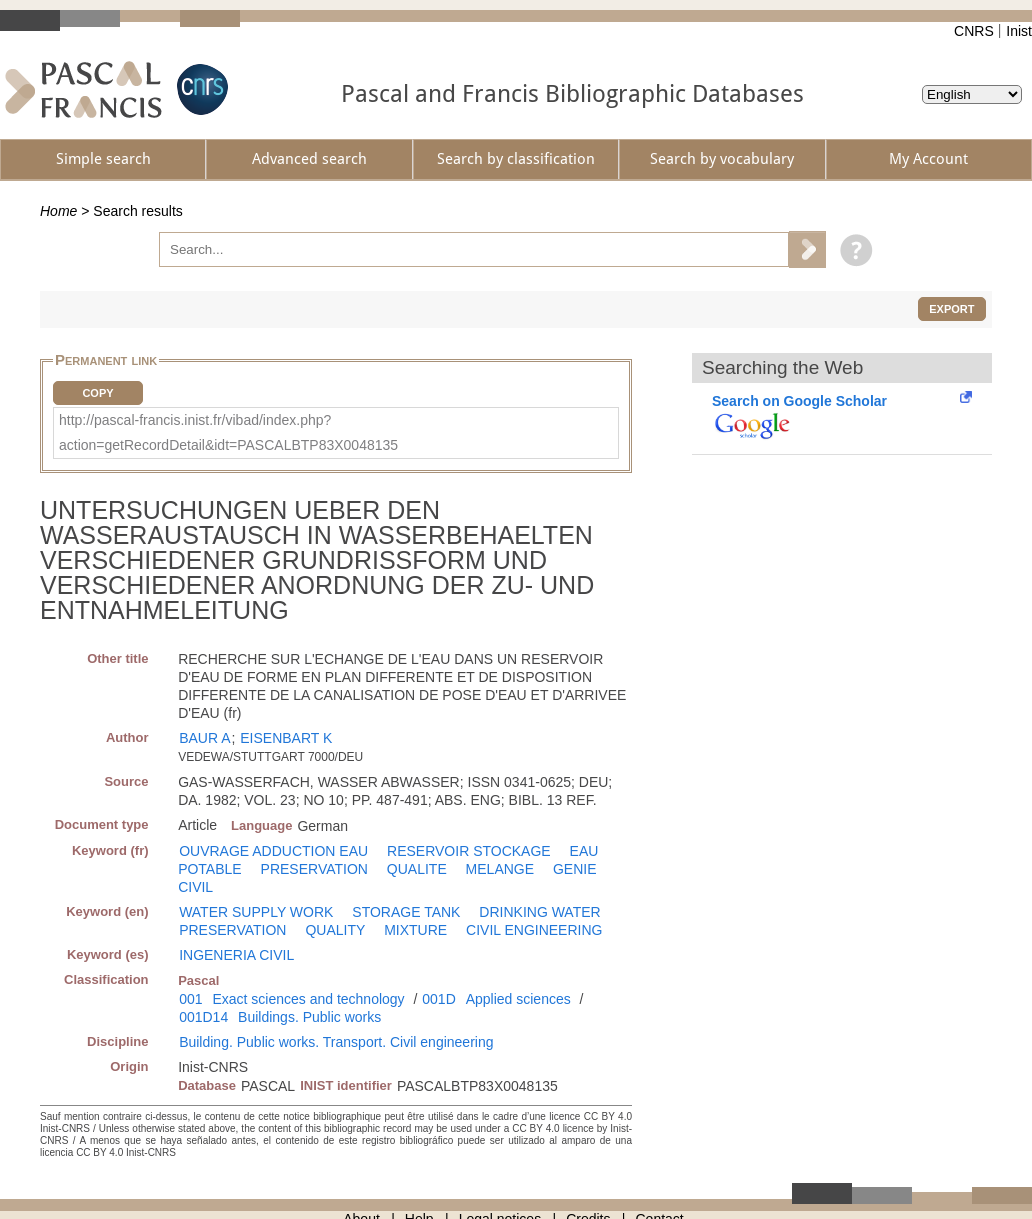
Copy (97, 393)
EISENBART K (286, 738)
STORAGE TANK (406, 912)
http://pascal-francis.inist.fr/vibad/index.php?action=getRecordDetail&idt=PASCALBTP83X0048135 (228, 432)
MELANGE (500, 869)
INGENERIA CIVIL (236, 955)
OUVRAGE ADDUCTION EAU (273, 851)
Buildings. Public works (309, 1017)
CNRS (974, 31)
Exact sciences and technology (308, 999)
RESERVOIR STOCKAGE (469, 851)
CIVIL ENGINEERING (534, 930)
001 (190, 999)
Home (58, 211)
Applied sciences (518, 999)
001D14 (203, 1017)
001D (438, 999)
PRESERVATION (314, 869)
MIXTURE (415, 930)
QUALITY (335, 930)
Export (951, 309)
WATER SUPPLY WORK (256, 912)
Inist (1019, 31)
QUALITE (417, 869)
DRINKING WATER (539, 912)
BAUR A (204, 738)
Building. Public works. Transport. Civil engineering (336, 1042)
